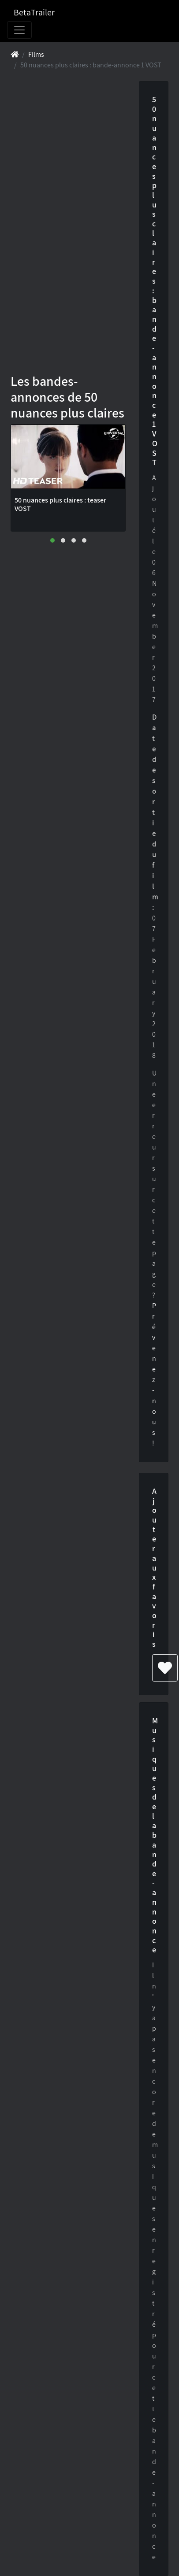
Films (36, 54)
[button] (52, 540)
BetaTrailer (34, 12)
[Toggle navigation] (19, 30)
